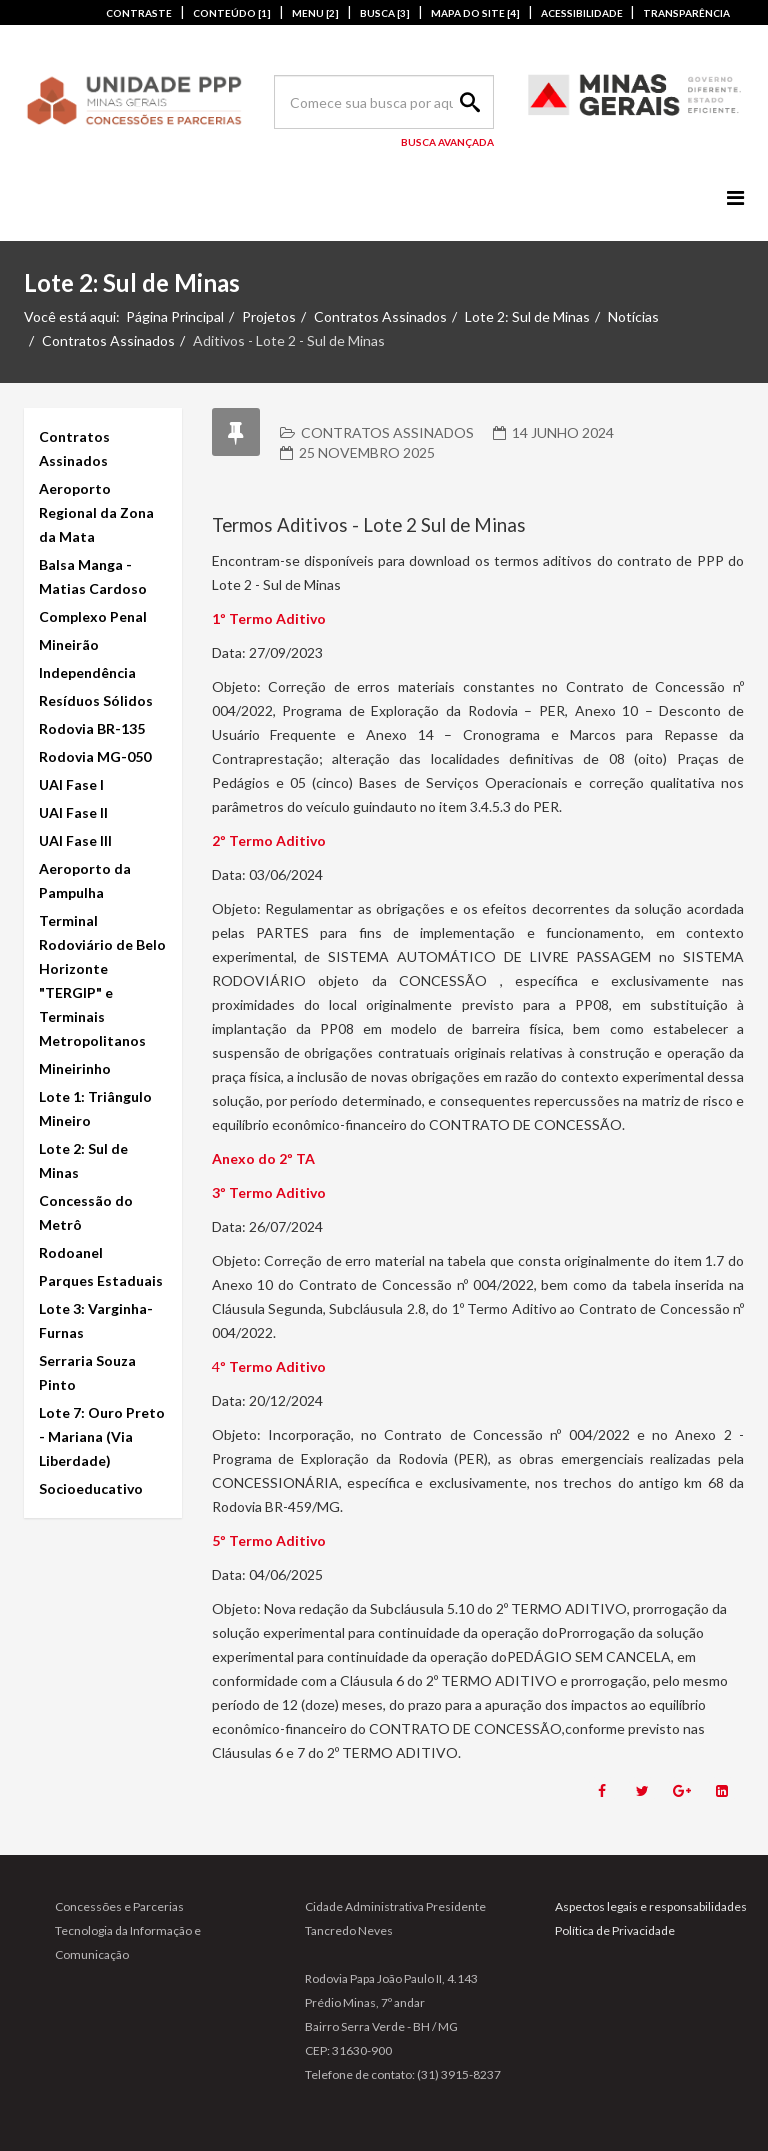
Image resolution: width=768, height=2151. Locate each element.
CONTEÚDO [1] (232, 13)
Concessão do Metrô (86, 1212)
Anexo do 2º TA (263, 1158)
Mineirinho (75, 1068)
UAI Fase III (75, 840)
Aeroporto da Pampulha (85, 880)
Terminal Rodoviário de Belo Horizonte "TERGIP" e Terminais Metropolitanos (102, 980)
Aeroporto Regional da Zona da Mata (96, 512)
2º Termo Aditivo (269, 840)
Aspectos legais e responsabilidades (651, 1906)
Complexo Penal (93, 616)
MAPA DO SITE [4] (475, 13)
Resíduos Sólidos (96, 700)
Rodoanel (71, 1252)
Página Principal (175, 316)
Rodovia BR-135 (92, 728)
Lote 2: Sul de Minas (527, 316)
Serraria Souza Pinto (87, 1372)
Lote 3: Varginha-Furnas (96, 1320)
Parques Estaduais (101, 1280)
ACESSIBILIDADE (583, 13)
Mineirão (69, 644)
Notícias (633, 316)
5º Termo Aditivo (269, 1540)
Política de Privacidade (615, 1930)
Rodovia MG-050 (95, 756)
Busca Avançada (447, 142)
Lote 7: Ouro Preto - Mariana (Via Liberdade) (102, 1436)
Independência (87, 672)
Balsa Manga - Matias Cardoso (93, 576)
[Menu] (735, 197)
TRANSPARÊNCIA (686, 13)
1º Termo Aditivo (269, 618)
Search (467, 102)
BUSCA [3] (385, 13)
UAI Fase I (71, 784)
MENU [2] (315, 13)
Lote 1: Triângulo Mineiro (95, 1108)
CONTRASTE (139, 13)
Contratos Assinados (380, 316)
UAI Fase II (73, 812)
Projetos (269, 316)
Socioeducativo (91, 1488)
